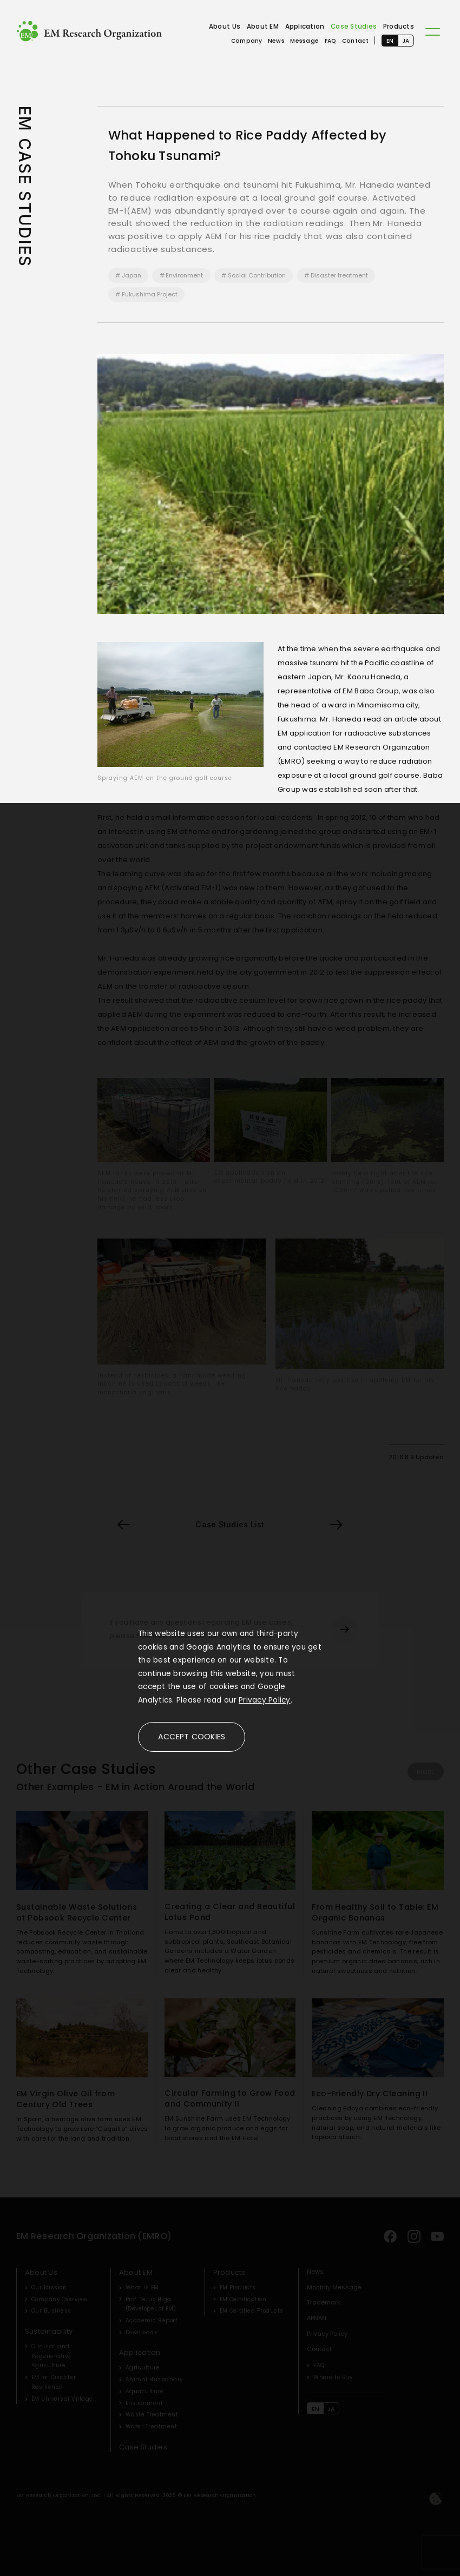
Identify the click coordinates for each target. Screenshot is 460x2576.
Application (305, 26)
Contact (355, 41)
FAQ (331, 41)
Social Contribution (257, 275)
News (276, 41)
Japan (131, 275)
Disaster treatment (339, 275)
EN (390, 41)
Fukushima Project (150, 294)
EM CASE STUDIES (25, 187)
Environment (184, 275)
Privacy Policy (265, 1700)
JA (406, 41)
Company (246, 41)
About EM (263, 26)
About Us (224, 26)
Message (304, 41)
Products (398, 26)
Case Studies (354, 26)
